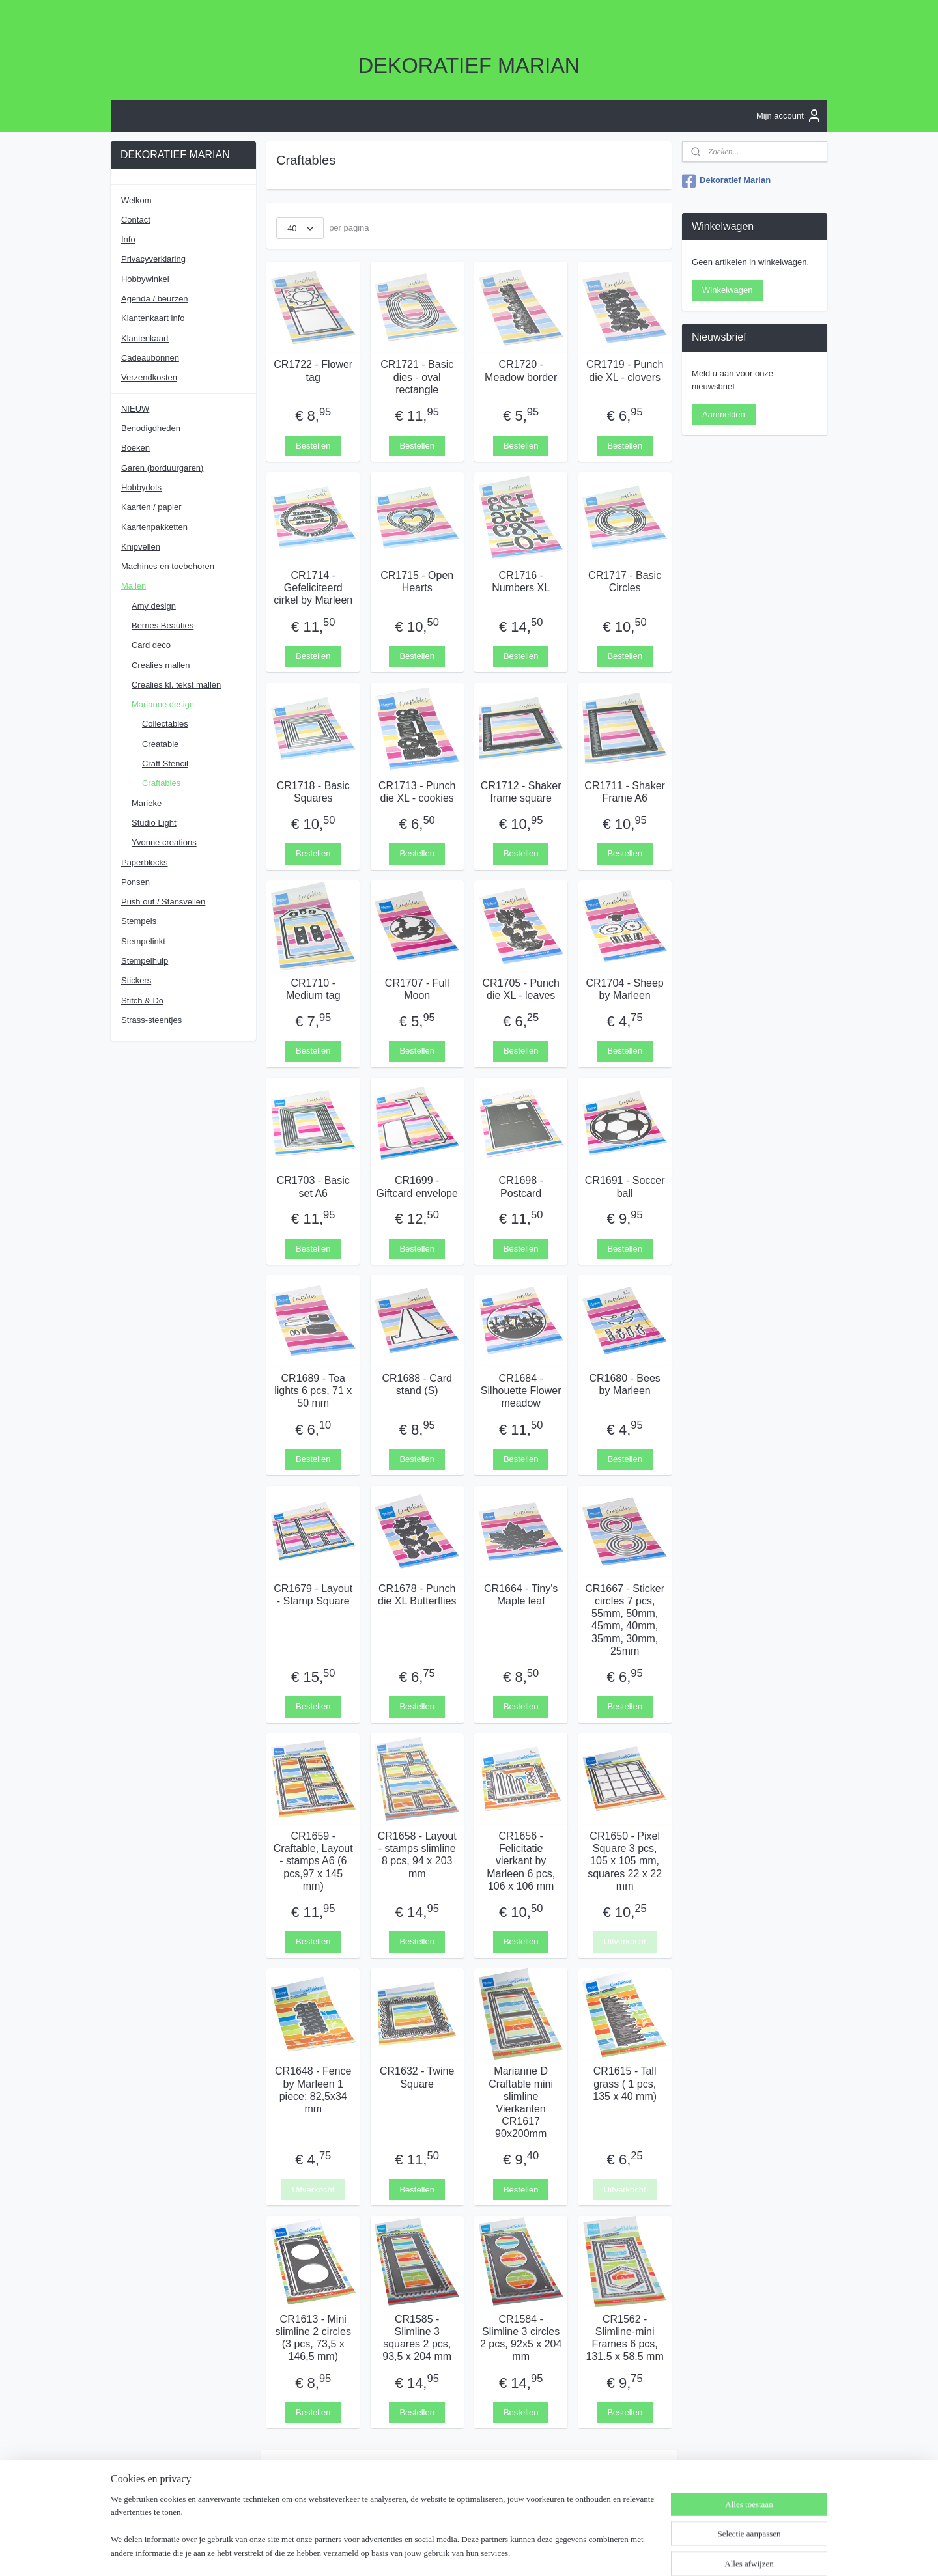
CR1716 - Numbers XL (521, 581)
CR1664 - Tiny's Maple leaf (521, 1594)
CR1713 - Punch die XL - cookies (416, 791)
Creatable (160, 744)
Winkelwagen (727, 290)
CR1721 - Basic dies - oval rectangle (416, 377)
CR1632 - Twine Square (417, 2077)
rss (468, 2552)
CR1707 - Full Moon (417, 989)
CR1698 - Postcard (520, 1186)
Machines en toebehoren (167, 566)
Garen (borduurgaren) (162, 468)
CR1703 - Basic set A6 (313, 1186)
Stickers (136, 980)
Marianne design (163, 704)
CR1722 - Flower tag (313, 370)
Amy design (154, 606)
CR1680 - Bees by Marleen (624, 1383)
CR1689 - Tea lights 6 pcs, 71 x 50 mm (313, 1390)
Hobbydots (141, 487)
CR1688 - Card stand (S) (417, 1383)
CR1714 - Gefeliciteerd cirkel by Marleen (313, 587)
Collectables (165, 724)
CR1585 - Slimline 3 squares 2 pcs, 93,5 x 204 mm (416, 2337)
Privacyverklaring (153, 259)
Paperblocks (144, 862)
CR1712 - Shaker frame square (521, 791)
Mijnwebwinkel (611, 2552)
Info (128, 239)
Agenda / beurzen (154, 298)
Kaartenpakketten (154, 527)
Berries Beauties (162, 625)
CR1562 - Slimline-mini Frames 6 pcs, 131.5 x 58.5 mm (625, 2337)
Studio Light (154, 823)
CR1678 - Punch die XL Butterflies (417, 1594)
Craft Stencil (165, 763)
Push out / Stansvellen (163, 901)
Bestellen (313, 445)
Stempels (138, 921)
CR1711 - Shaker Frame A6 (624, 791)
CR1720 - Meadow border (521, 370)
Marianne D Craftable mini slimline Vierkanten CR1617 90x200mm (521, 2102)
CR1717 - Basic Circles (624, 581)
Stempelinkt (143, 941)
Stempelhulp (144, 961)
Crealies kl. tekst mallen (176, 685)
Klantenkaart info (153, 318)
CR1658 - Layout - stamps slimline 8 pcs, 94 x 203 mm (417, 1854)
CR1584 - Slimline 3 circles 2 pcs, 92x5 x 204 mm (520, 2337)
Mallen (133, 586)
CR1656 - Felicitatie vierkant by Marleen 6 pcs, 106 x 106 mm (521, 1861)
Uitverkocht (625, 1941)
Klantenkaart (145, 338)
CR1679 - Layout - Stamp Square (313, 1594)
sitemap (444, 2552)
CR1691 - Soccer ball (625, 1186)
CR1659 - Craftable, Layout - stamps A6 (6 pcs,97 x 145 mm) (313, 1861)
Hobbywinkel (145, 279)
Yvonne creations (164, 842)
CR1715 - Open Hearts (416, 581)
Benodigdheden (150, 428)
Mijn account (789, 116)
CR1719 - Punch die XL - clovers (624, 370)
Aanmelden (723, 414)
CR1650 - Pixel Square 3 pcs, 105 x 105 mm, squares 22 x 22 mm (625, 1861)
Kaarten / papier (151, 507)
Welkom (136, 200)
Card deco (151, 645)
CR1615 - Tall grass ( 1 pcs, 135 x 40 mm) (625, 2083)
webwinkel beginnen (510, 2552)
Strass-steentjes (151, 1020)
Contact (135, 220)
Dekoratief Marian (726, 181)
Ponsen (135, 882)
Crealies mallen (161, 665)
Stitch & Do (142, 1000)
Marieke (147, 803)
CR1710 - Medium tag (313, 989)
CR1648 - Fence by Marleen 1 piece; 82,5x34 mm (313, 2089)
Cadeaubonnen (150, 358)
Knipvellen (140, 547)
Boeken (135, 448)
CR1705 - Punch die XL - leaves (521, 989)
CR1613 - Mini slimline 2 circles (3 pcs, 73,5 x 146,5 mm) (313, 2337)
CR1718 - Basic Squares (313, 791)
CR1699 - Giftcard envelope (417, 1186)
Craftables (161, 783)
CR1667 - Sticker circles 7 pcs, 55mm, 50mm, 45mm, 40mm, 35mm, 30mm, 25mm (624, 1619)
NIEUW (135, 408)
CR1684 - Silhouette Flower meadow (521, 1390)
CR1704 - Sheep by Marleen (625, 989)
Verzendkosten (149, 377)
